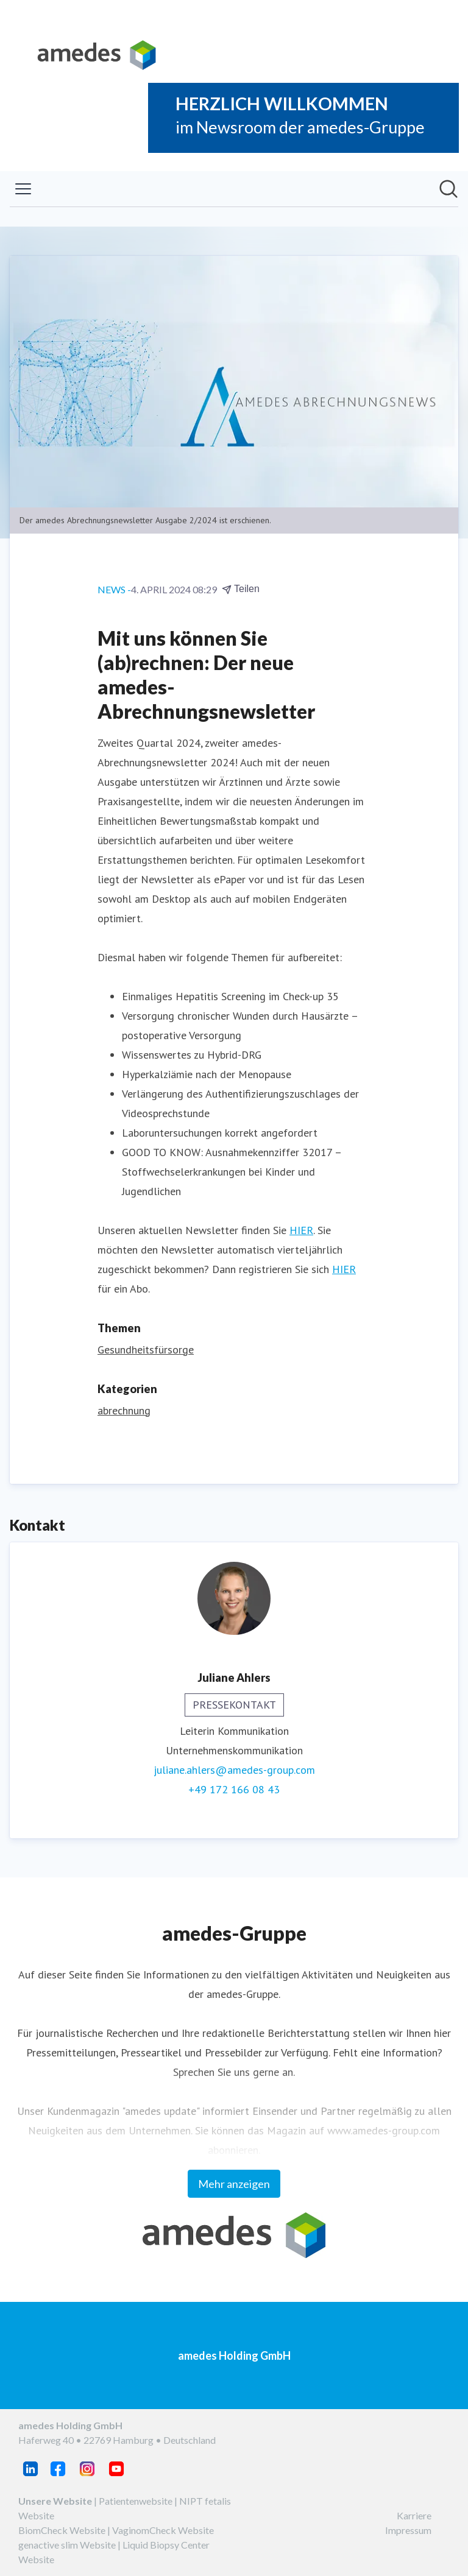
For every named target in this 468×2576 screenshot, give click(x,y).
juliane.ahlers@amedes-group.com (234, 1770)
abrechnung (124, 1410)
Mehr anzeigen (234, 2183)
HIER (301, 1230)
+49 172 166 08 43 (234, 1789)
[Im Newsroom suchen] (448, 189)
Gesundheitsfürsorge (146, 1350)
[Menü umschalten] (23, 188)
